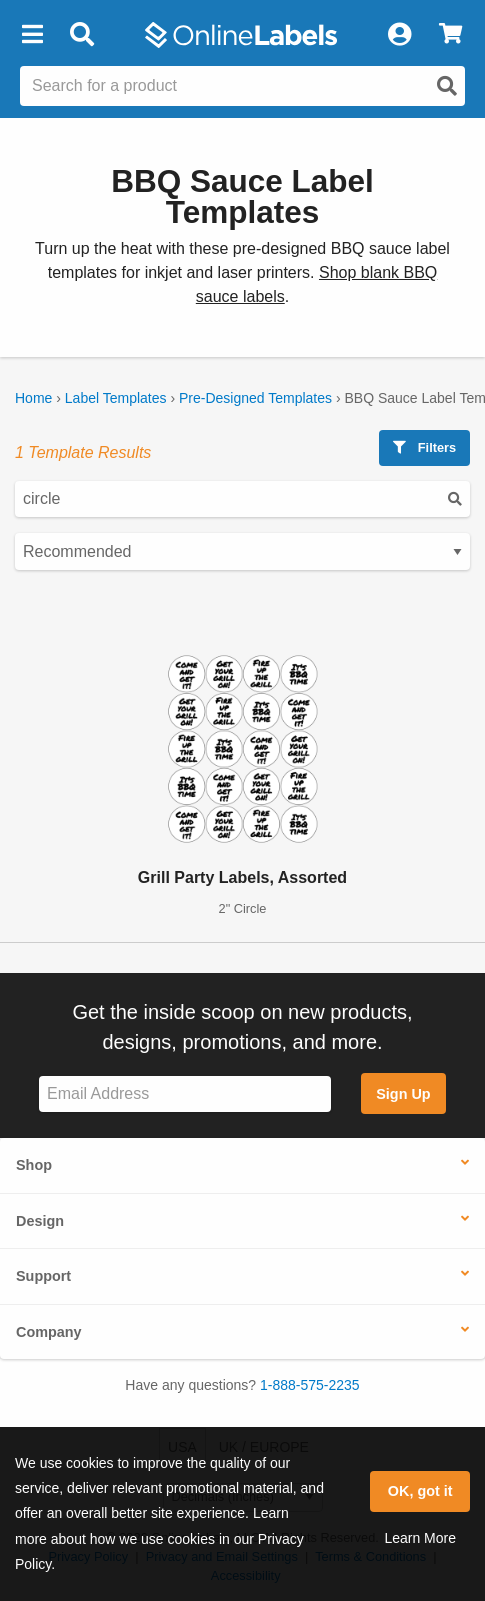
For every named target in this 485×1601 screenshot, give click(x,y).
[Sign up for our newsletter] (185, 1094)
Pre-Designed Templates (255, 398)
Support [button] (43, 1276)
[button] (32, 35)
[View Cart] (450, 35)
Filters (424, 447)
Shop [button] (34, 1165)
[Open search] (447, 86)
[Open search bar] (81, 35)
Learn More (420, 1538)
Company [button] (49, 1332)
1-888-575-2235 (310, 1385)
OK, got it (420, 1491)
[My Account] (399, 35)
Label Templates (116, 398)
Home (33, 398)
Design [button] (40, 1221)
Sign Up (403, 1094)
